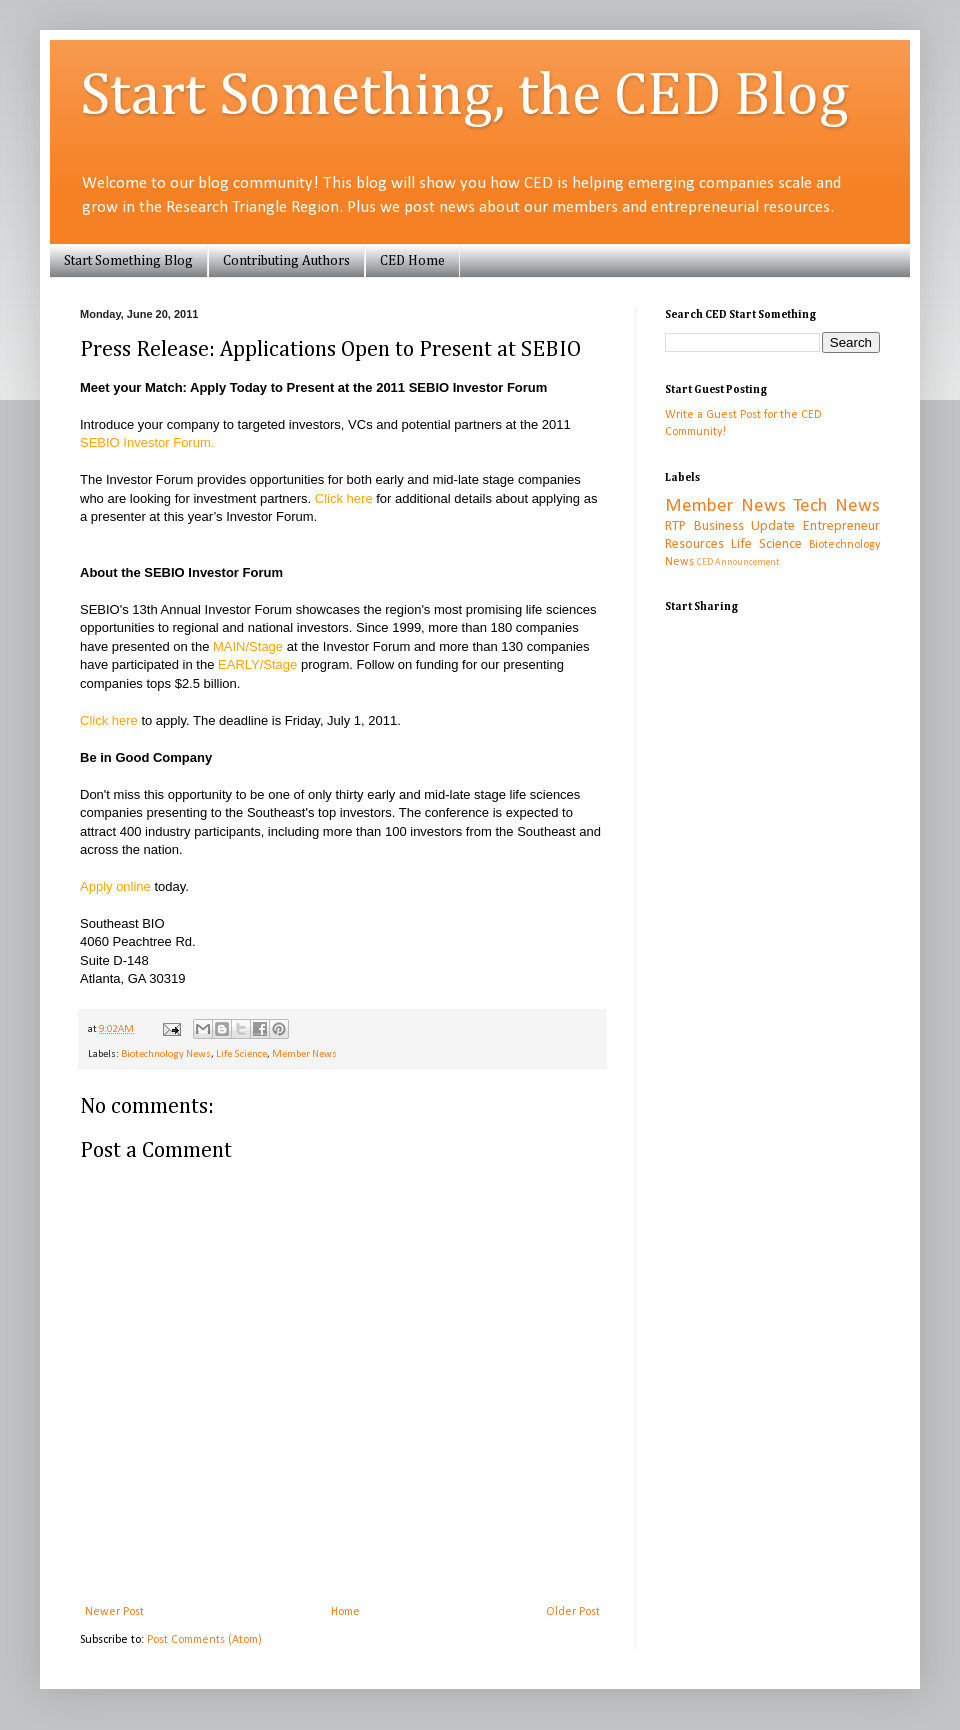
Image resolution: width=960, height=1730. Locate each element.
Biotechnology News (166, 1054)
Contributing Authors (286, 261)
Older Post (573, 1612)
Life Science (241, 1054)
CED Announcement (738, 562)
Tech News (836, 506)
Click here (344, 498)
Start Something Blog (128, 261)
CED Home (412, 261)
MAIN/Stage (248, 646)
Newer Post (114, 1612)
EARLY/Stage (257, 664)
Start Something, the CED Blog (464, 97)
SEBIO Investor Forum (145, 442)
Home (345, 1612)
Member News (304, 1054)
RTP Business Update (730, 526)
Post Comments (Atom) (204, 1640)
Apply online (115, 886)
